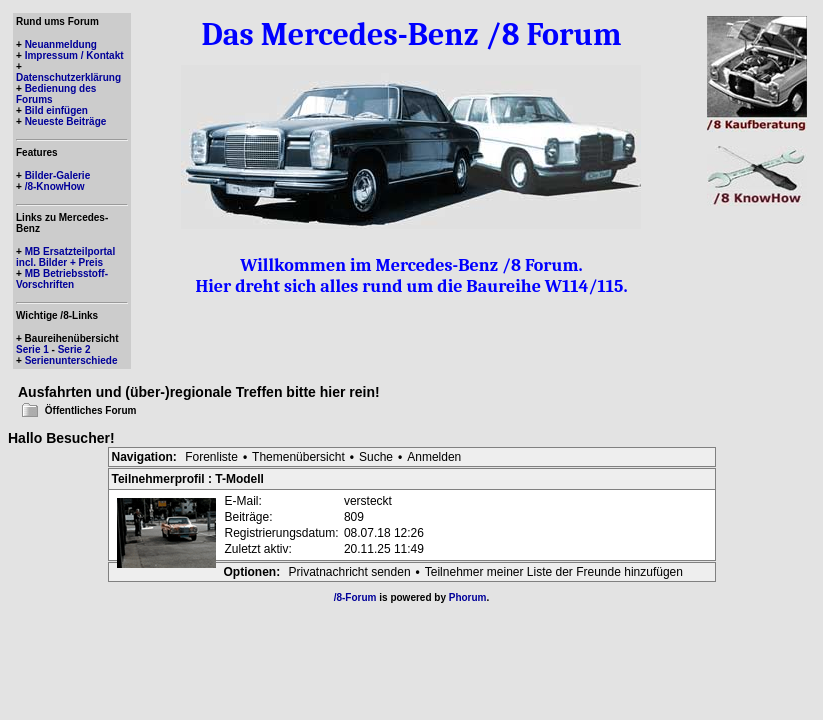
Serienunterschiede (71, 360)
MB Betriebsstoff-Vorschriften (62, 279)
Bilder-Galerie (58, 175)
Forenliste (211, 457)
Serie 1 (32, 349)
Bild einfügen (56, 110)
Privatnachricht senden (350, 572)
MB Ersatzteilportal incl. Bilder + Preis (65, 257)
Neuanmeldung (61, 44)
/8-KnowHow (55, 186)
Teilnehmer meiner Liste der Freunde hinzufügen (554, 572)
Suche (376, 457)
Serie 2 (74, 349)
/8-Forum (355, 597)
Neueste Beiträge (66, 121)
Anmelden (434, 457)
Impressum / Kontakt (74, 55)
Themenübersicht (298, 457)
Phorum (468, 597)
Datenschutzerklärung (68, 77)
